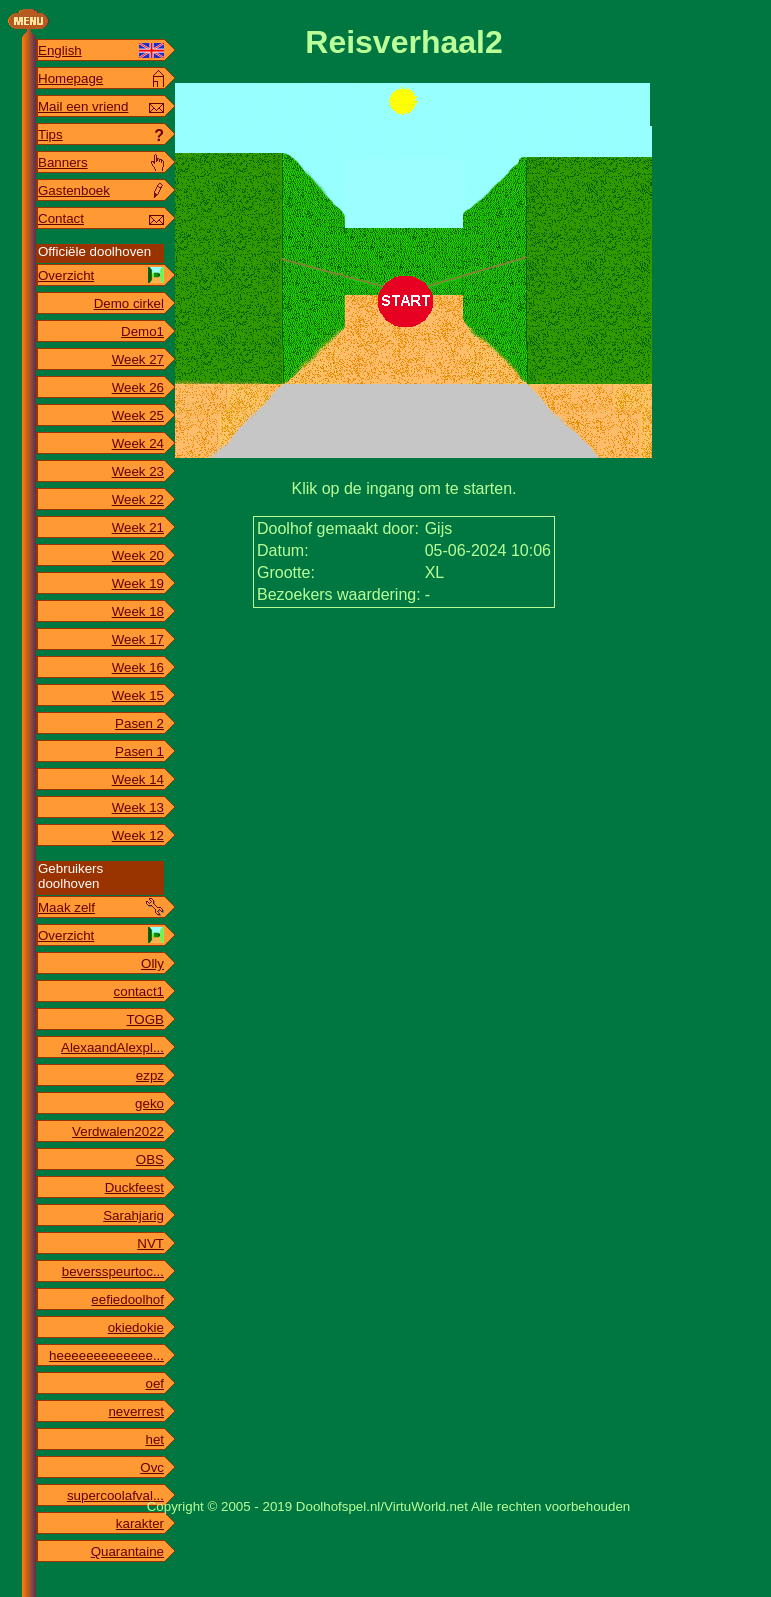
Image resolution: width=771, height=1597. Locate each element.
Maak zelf (66, 907)
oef (154, 1383)
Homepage (70, 78)
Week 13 (138, 807)
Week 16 (138, 667)
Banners (63, 162)
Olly (152, 963)
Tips (50, 134)
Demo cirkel (129, 303)
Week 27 (138, 359)
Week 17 (138, 639)
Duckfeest (134, 1187)
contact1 (139, 991)
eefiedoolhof (127, 1299)
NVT (150, 1243)
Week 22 (138, 499)
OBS (150, 1159)
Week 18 (138, 611)
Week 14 (138, 779)
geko (149, 1103)
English (60, 50)
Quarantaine (127, 1551)
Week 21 (138, 527)
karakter (140, 1523)
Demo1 (142, 331)
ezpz (150, 1075)
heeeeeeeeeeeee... (106, 1355)
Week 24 (138, 443)
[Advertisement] (404, 671)
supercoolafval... (115, 1495)
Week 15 (138, 695)
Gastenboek (74, 190)
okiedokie (136, 1327)
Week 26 (138, 387)
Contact (61, 218)
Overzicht (66, 275)
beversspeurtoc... (113, 1271)
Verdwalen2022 (118, 1131)
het (154, 1439)
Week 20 (138, 555)
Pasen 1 (139, 751)
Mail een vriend (83, 106)
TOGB (145, 1019)
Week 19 (138, 583)
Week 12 (138, 835)
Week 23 (138, 471)
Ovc (152, 1467)
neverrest (136, 1411)
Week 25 (138, 415)
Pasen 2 (139, 723)
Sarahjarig (133, 1215)
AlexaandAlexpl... (112, 1047)
